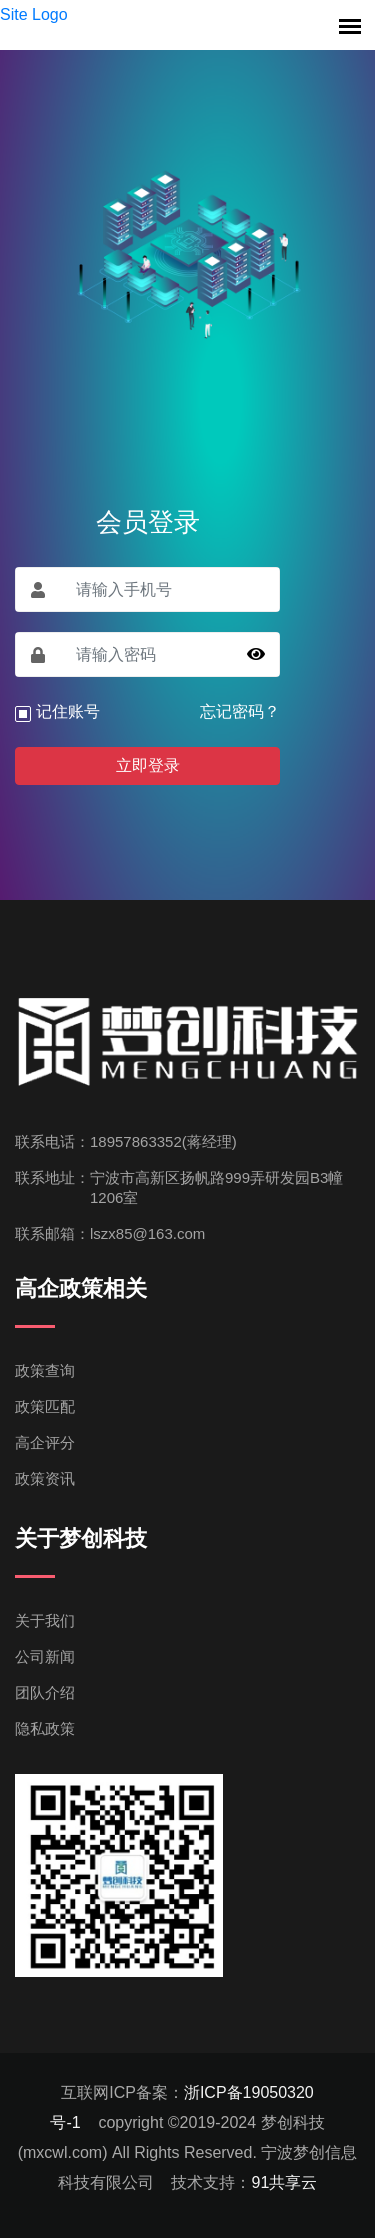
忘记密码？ (240, 711)
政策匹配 (45, 1406)
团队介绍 (45, 1692)
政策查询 (45, 1370)
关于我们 (45, 1620)
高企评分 (45, 1442)
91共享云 (284, 2182)
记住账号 (68, 711)
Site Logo (34, 14)
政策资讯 (45, 1478)
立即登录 (148, 765)
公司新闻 (45, 1656)
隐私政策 (45, 1728)
